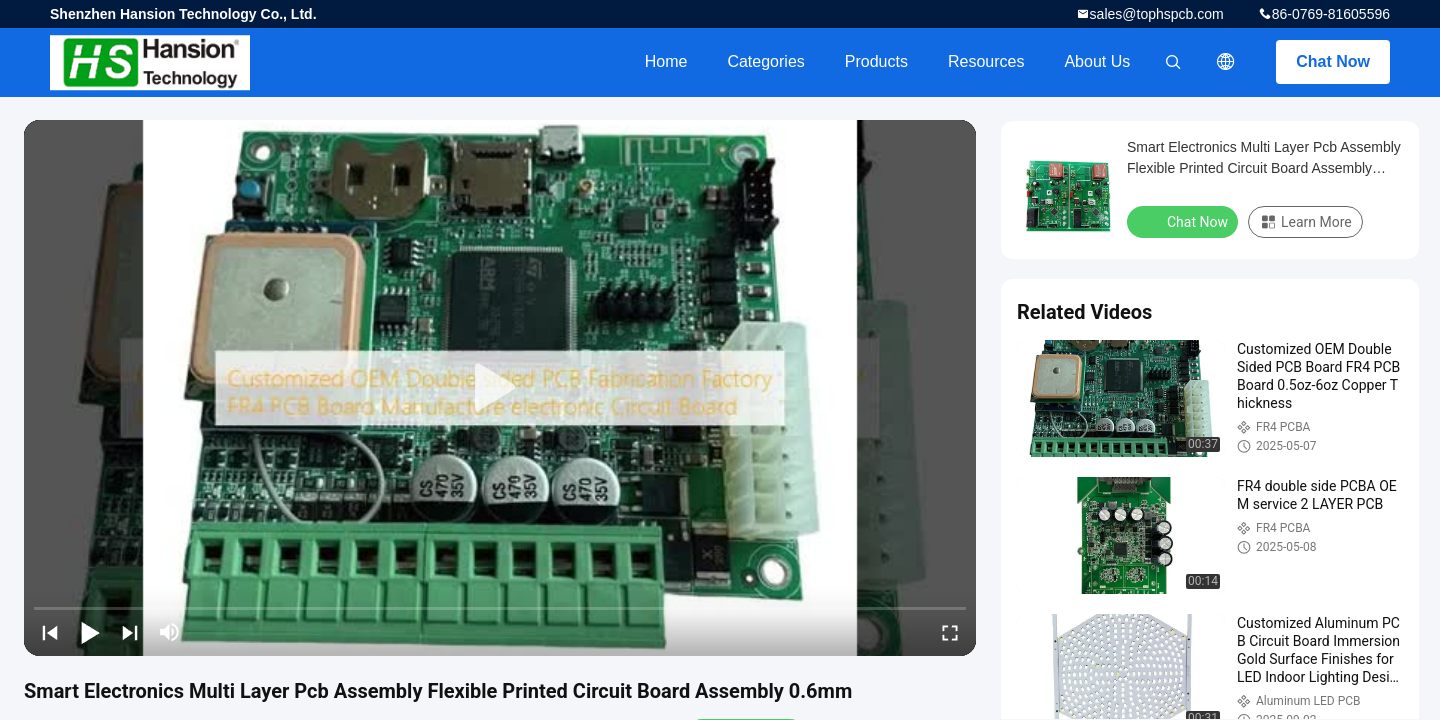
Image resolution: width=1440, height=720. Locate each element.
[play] (500, 388)
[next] (130, 632)
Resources (986, 61)
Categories (765, 61)
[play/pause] (90, 632)
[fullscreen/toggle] (950, 632)
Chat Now (1333, 61)
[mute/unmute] (170, 632)
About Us (1097, 61)
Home (666, 61)
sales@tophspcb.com (1157, 14)
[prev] (50, 632)
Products (876, 61)
